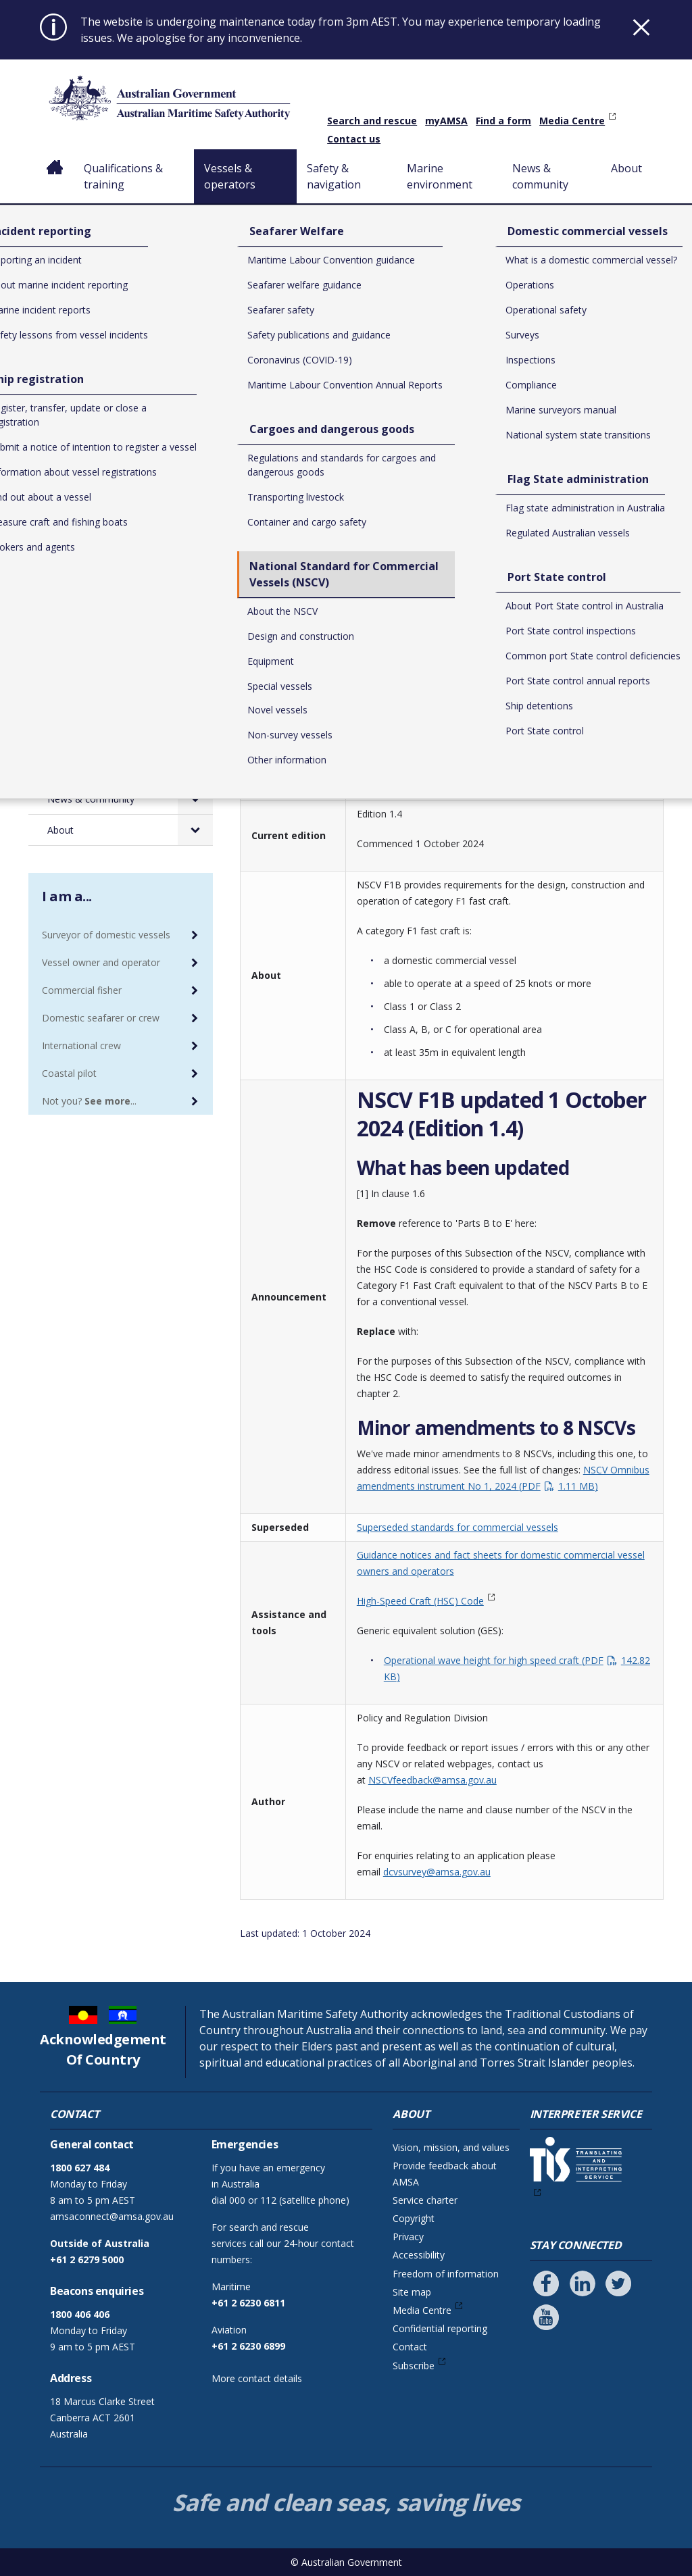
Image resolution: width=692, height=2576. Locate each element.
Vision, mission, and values (451, 2147)
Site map (412, 2291)
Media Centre (572, 120)
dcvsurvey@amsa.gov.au (437, 1871)
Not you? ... (89, 1100)
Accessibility (419, 2254)
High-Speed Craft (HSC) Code (420, 1600)
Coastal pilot (69, 1073)
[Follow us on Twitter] (618, 2283)
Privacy (408, 2236)
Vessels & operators (230, 176)
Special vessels (287, 437)
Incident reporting (99, 450)
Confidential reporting (440, 2328)
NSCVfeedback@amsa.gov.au (432, 1779)
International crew (81, 1045)
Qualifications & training (123, 176)
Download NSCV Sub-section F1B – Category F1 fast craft (446, 637)
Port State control (100, 705)
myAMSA (446, 120)
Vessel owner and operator (101, 962)
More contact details (257, 2378)
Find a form (503, 120)
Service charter (425, 2200)
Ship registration (96, 480)
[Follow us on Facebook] (546, 2283)
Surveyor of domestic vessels (106, 934)
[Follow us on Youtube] (546, 2317)
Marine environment (441, 176)
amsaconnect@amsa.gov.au (112, 2216)
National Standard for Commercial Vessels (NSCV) (498, 421)
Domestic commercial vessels (109, 637)
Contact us (353, 138)
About (626, 168)
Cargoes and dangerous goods (113, 548)
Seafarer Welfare (97, 511)
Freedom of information (446, 2273)
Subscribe (414, 2365)
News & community (541, 176)
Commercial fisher (82, 990)
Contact (410, 2346)
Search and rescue (372, 120)
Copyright (414, 2218)
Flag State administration (115, 675)
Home (55, 157)
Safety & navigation (337, 176)
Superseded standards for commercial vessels (457, 1527)
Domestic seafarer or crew (100, 1017)
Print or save (610, 388)
